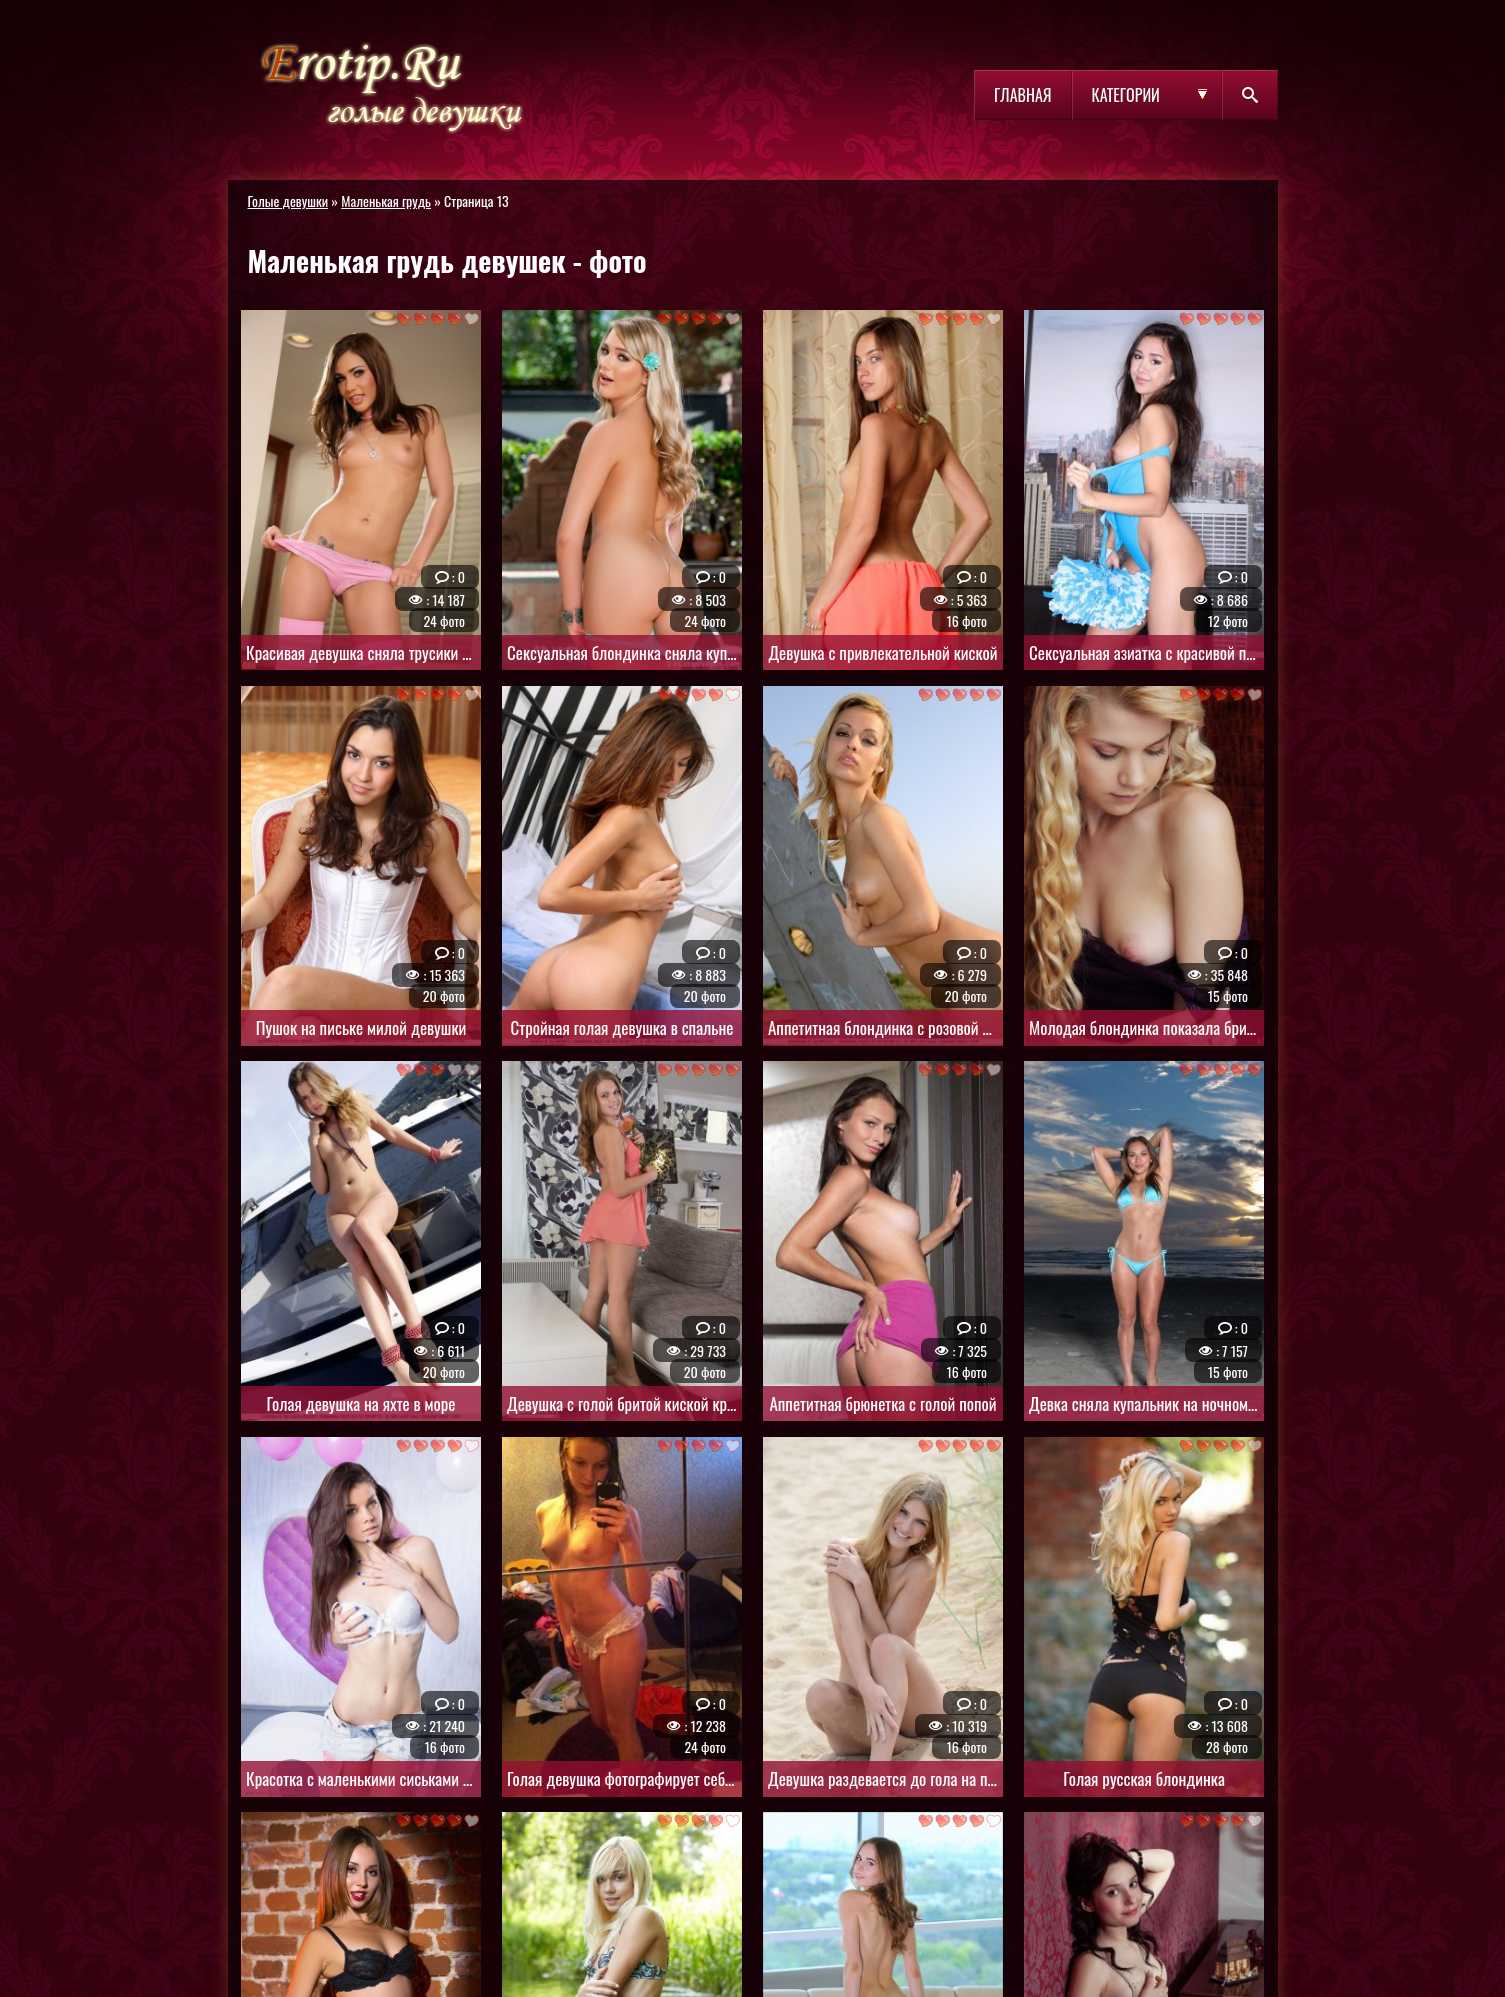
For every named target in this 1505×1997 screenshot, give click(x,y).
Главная (1022, 95)
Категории (1126, 95)
